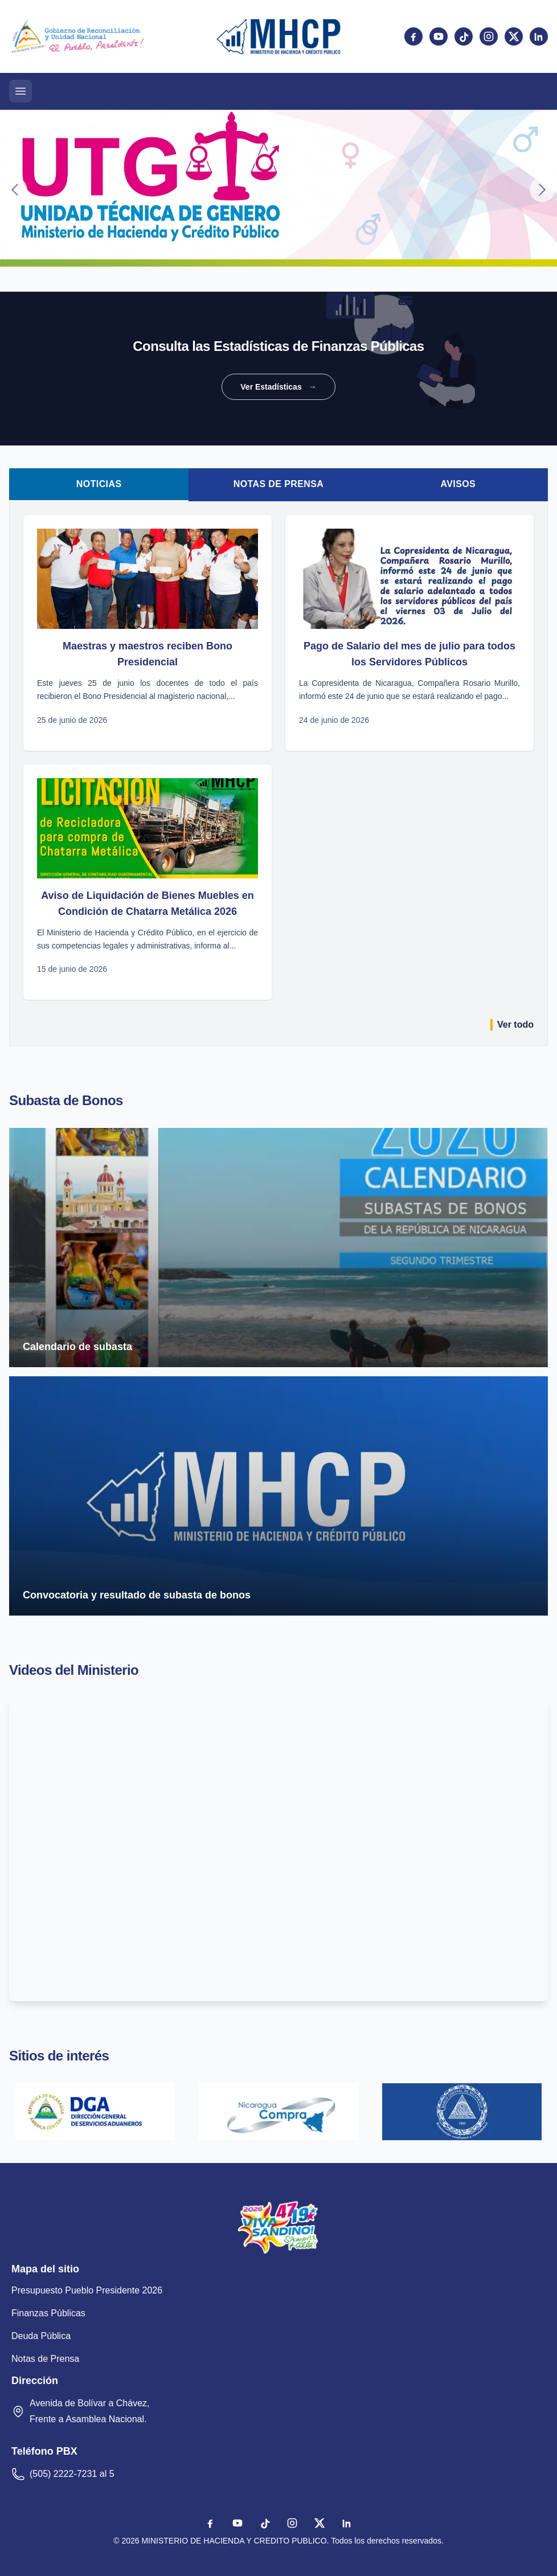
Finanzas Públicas (48, 2313)
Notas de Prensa (279, 484)
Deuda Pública (41, 2336)
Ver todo (512, 1025)
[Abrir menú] (20, 91)
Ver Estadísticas (278, 386)
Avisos (458, 484)
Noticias (99, 484)
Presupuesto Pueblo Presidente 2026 (86, 2290)
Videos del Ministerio (73, 1670)
